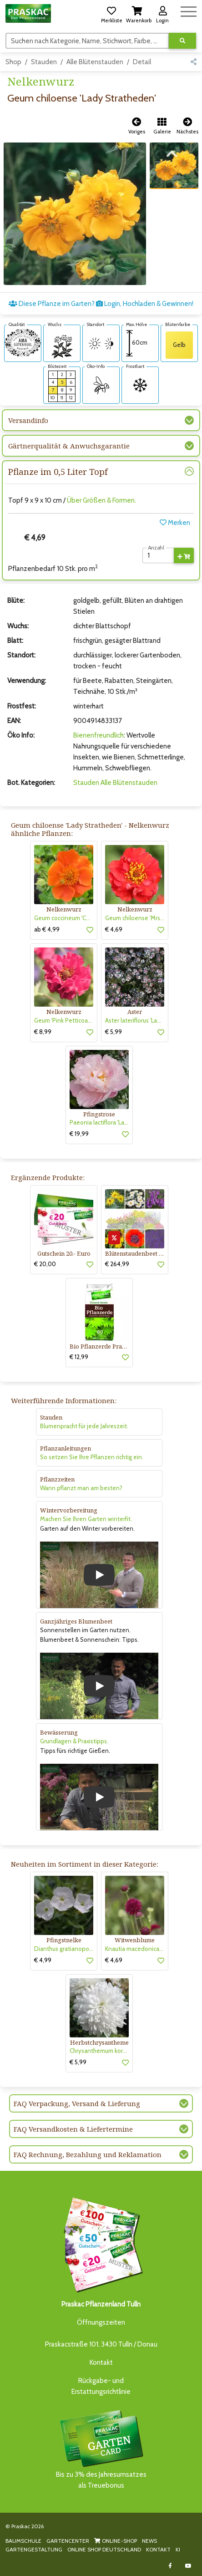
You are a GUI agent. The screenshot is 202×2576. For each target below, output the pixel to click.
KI (178, 2549)
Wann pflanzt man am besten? (81, 1488)
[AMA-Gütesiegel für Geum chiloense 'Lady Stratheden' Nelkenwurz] (23, 342)
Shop (13, 62)
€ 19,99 (79, 1133)
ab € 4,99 (47, 929)
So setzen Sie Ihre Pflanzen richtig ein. (91, 1457)
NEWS (149, 2540)
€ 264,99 (117, 1264)
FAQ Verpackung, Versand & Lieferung (77, 2103)
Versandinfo (28, 420)
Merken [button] (175, 523)
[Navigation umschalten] (189, 10)
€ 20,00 (45, 1264)
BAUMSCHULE (23, 2540)
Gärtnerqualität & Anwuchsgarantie (69, 445)
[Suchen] (87, 40)
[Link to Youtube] (188, 2565)
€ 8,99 (42, 1031)
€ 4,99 (42, 1960)
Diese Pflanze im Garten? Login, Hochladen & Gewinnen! (101, 304)
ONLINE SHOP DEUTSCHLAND (104, 2549)
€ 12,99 (79, 1356)
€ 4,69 (113, 929)
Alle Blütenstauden (94, 62)
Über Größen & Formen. (101, 500)
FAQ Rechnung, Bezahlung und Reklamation (88, 2154)
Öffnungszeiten (101, 2322)
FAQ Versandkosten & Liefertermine (73, 2128)
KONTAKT (158, 2549)
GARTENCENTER (67, 2540)
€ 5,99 (113, 1031)
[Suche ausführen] (182, 41)
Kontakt (101, 2362)
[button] (111, 13)
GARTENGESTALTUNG (33, 2549)
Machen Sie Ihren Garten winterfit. (86, 1518)
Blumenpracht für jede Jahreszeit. (84, 1426)
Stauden (44, 62)
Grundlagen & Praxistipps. (74, 1741)
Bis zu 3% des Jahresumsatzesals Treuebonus (101, 2448)
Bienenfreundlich (98, 735)
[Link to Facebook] (170, 2565)
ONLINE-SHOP (115, 2540)
